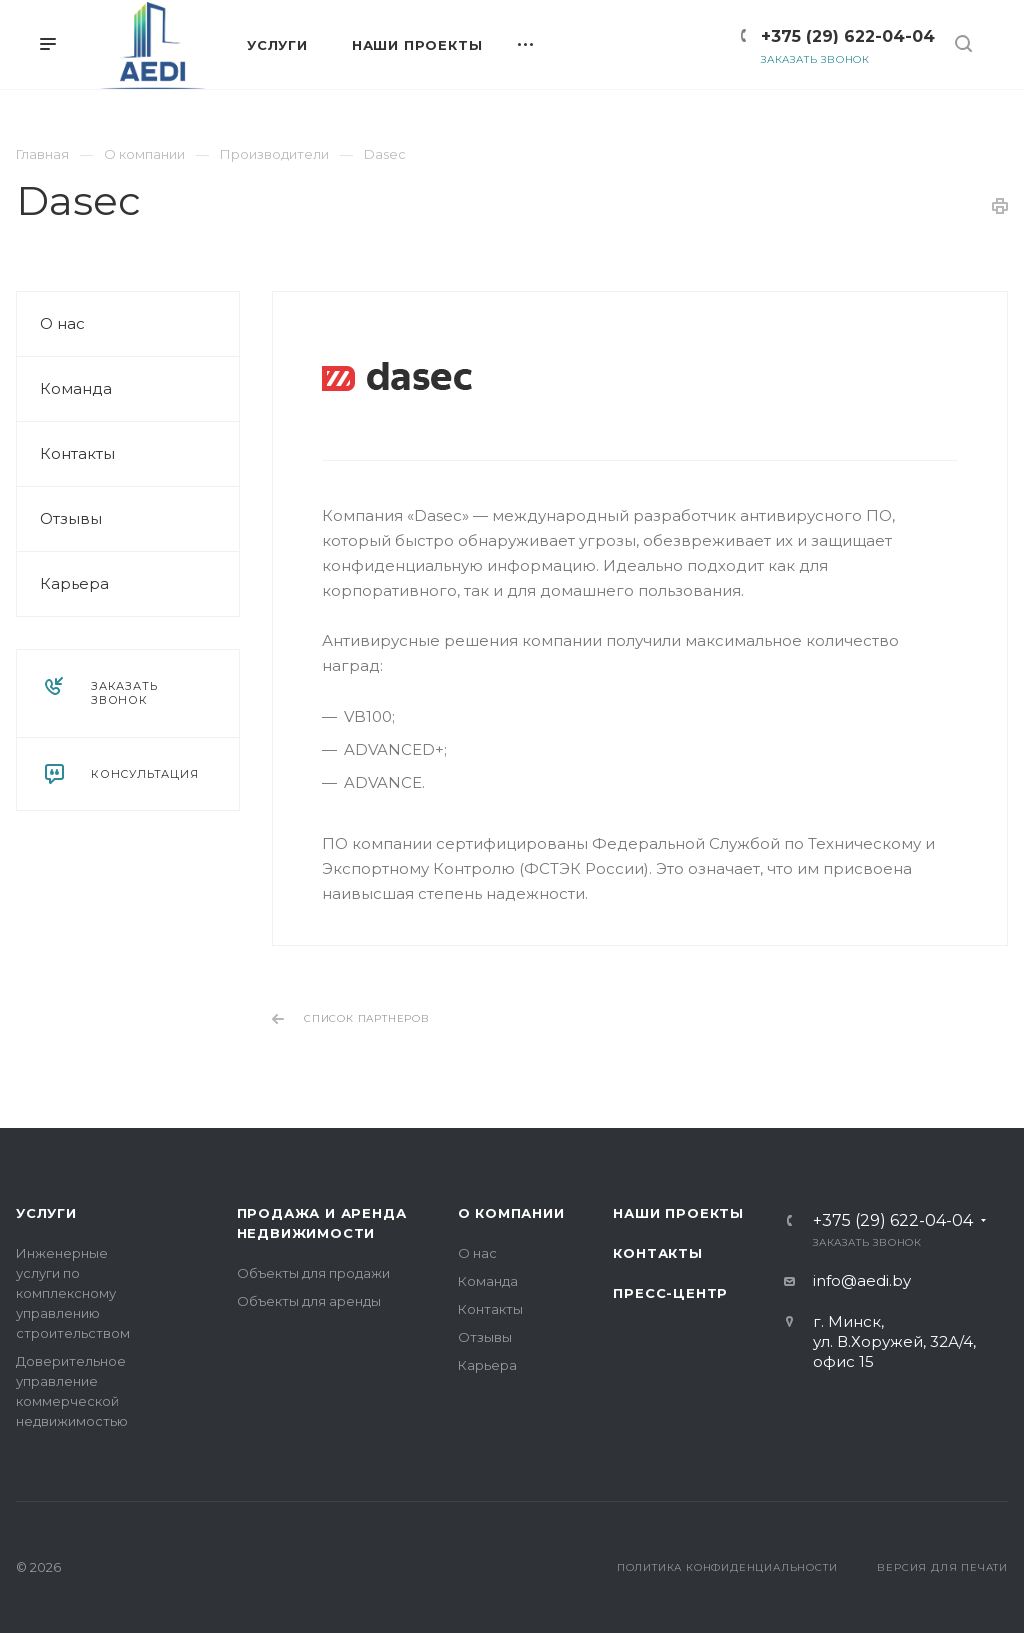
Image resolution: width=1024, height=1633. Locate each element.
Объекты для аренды (309, 1301)
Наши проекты (678, 1213)
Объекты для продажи (313, 1273)
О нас (62, 323)
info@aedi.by (862, 1280)
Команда (76, 388)
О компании (511, 1213)
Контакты (77, 453)
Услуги (46, 1213)
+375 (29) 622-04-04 (848, 36)
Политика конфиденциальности (727, 1567)
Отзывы (71, 518)
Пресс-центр (670, 1293)
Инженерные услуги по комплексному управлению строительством (73, 1293)
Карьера (74, 583)
